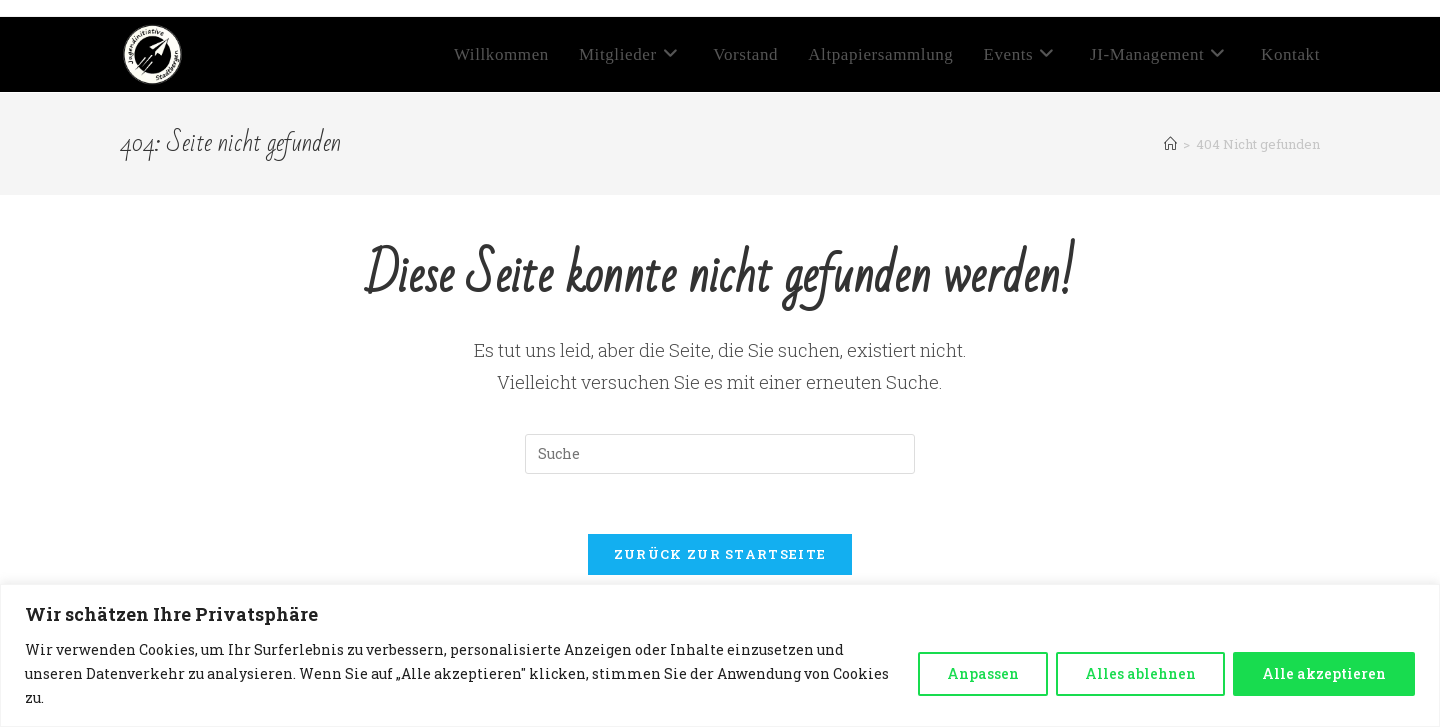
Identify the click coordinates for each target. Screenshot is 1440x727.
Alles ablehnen (1140, 673)
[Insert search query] (720, 454)
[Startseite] (1170, 144)
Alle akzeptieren (1324, 673)
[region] (720, 655)
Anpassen (983, 673)
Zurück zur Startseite (720, 554)
